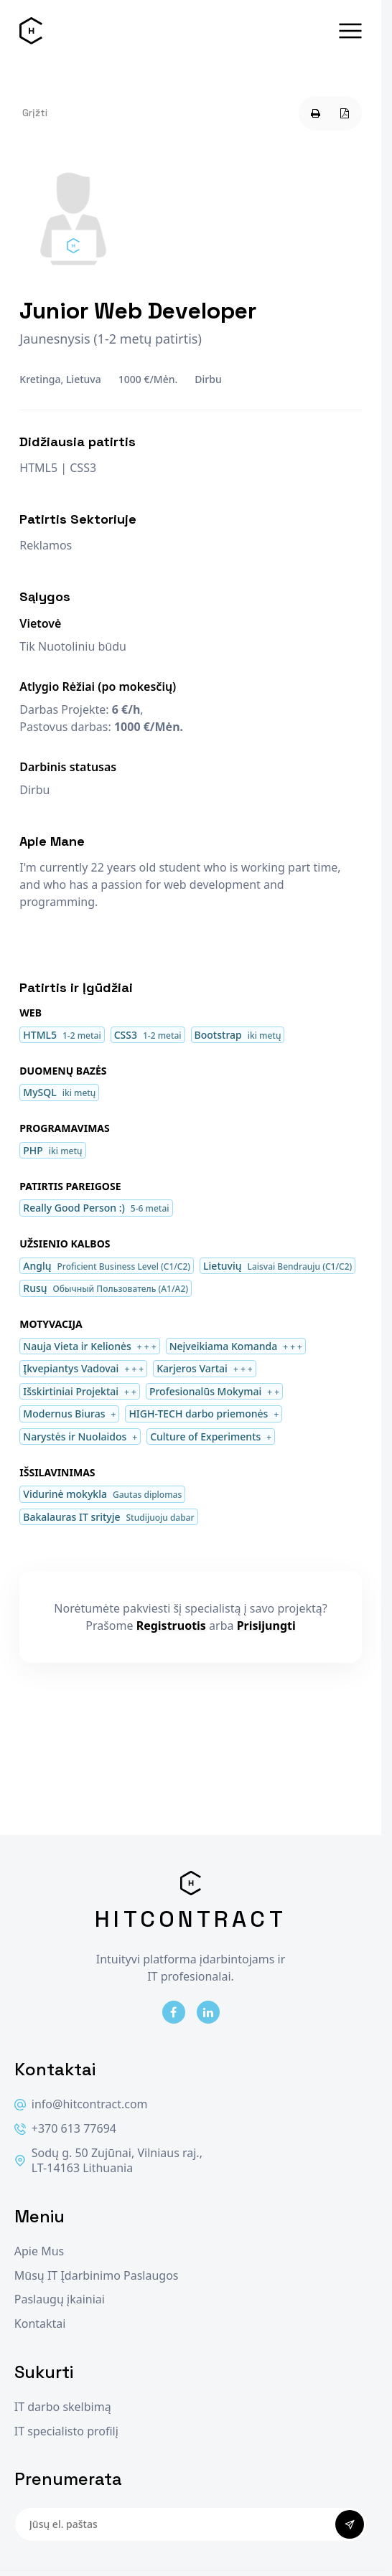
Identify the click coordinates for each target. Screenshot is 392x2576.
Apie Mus (39, 2251)
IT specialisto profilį (66, 2431)
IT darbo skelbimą (62, 2407)
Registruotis (171, 1625)
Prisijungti (266, 1625)
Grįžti (34, 112)
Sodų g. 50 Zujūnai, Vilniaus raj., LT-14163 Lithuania (108, 2161)
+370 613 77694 (65, 2128)
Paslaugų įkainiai (59, 2299)
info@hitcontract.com (81, 2104)
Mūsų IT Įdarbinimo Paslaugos (96, 2275)
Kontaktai (40, 2323)
